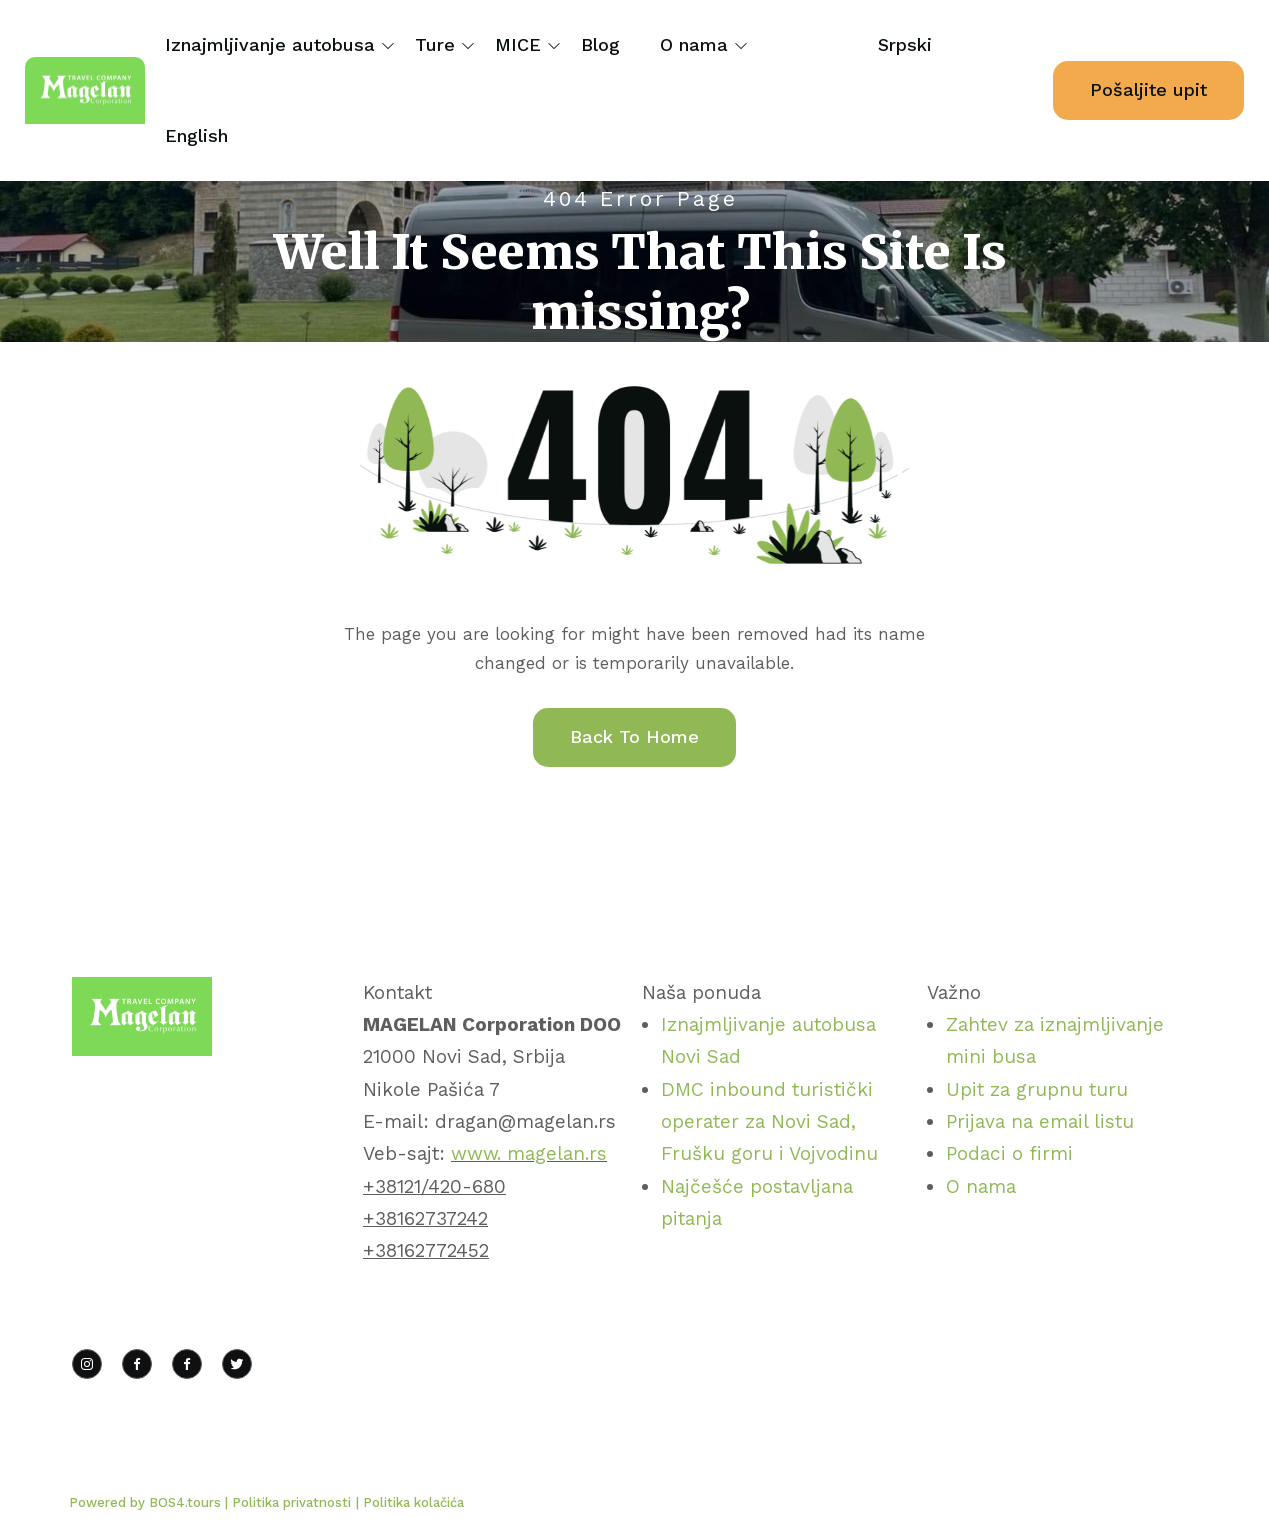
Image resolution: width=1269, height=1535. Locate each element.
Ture (435, 44)
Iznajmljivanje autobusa (270, 44)
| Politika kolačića (410, 1502)
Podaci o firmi (1009, 1153)
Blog (600, 44)
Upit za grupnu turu (1037, 1089)
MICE (518, 44)
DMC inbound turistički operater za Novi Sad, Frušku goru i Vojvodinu (769, 1122)
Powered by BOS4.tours (147, 1502)
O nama (694, 44)
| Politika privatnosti (288, 1502)
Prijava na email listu (1040, 1121)
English (196, 135)
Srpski (905, 44)
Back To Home (634, 736)
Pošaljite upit (1148, 89)
